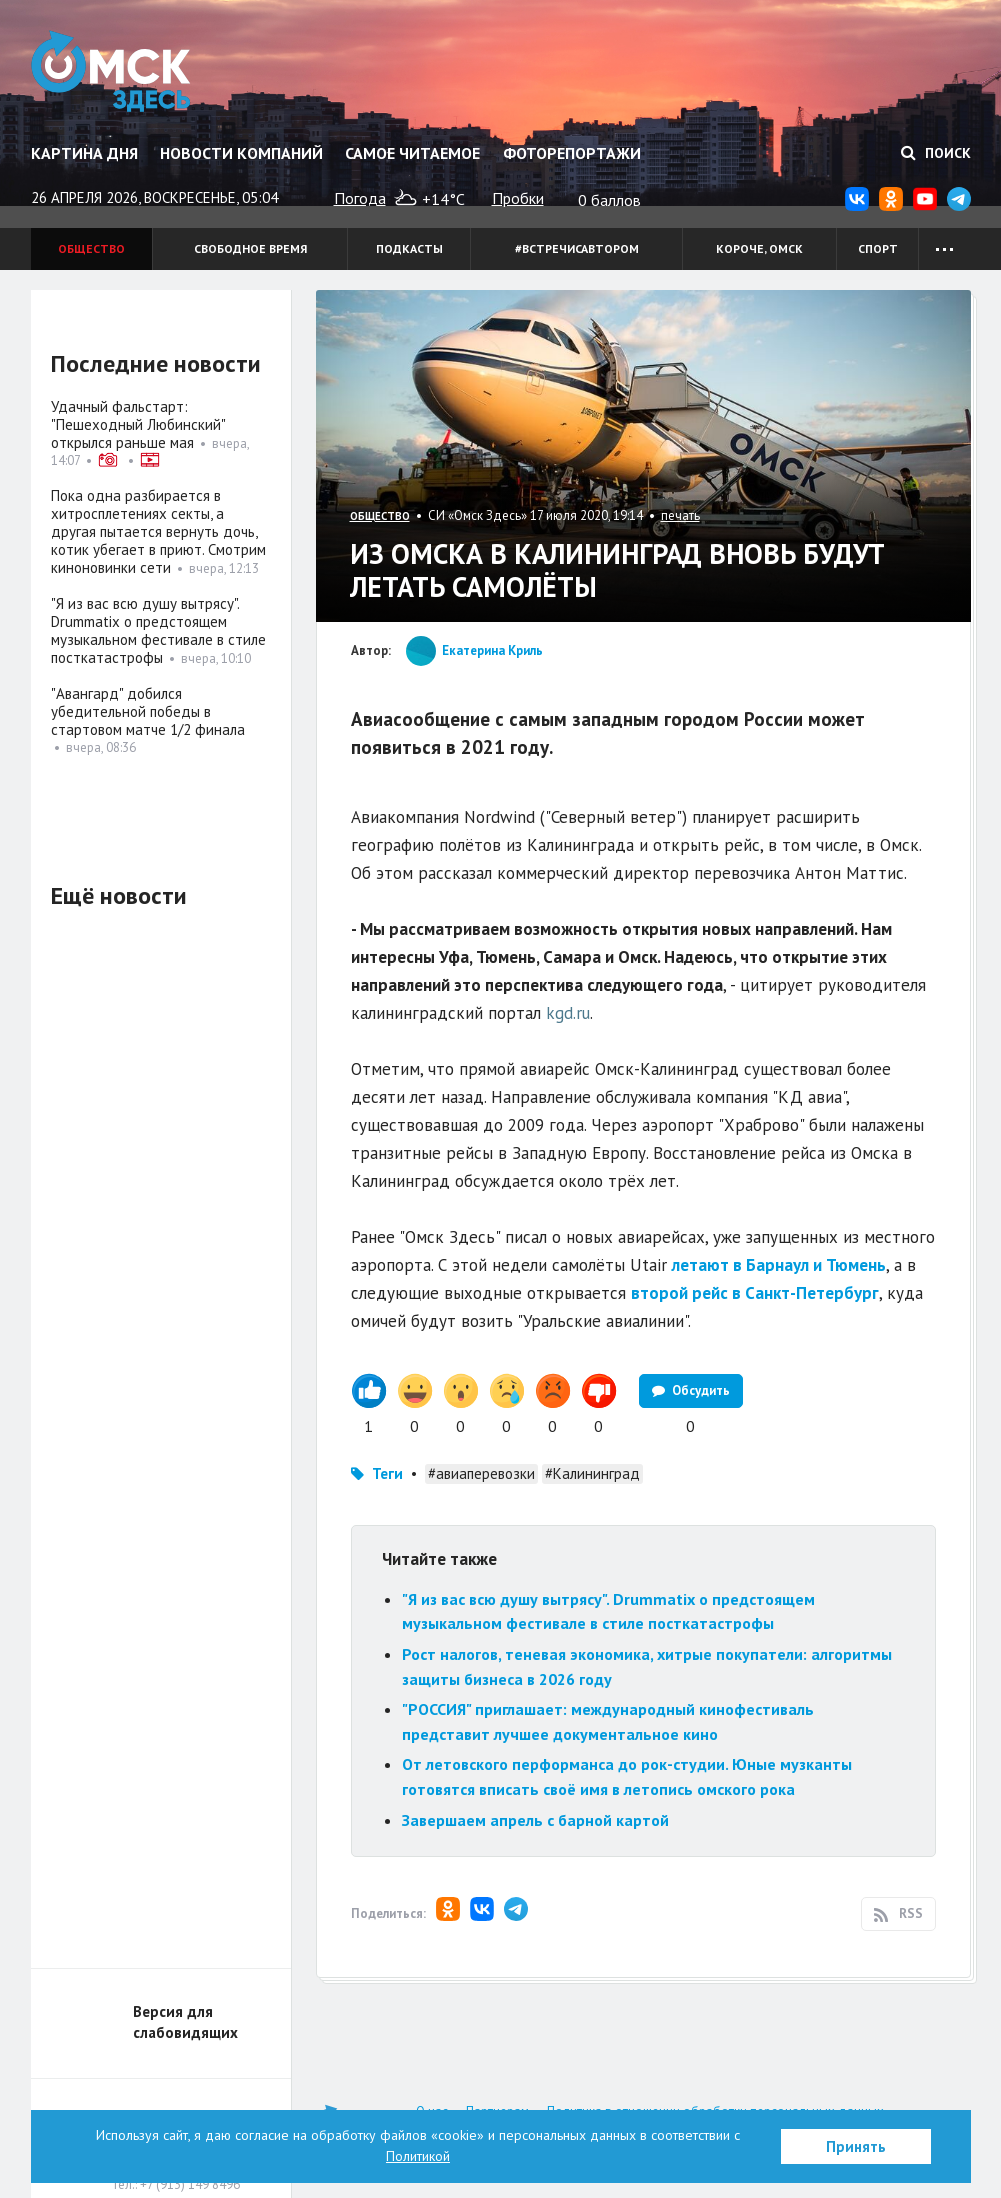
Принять (856, 2146)
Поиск (936, 153)
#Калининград (592, 1473)
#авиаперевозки (481, 1473)
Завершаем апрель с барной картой (535, 1820)
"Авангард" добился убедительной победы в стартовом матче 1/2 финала (148, 711)
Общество (91, 248)
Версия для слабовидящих (185, 2022)
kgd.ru (568, 1013)
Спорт (878, 248)
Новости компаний (241, 153)
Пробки (518, 198)
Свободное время (250, 248)
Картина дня (84, 153)
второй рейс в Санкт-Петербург (755, 1293)
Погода (360, 198)
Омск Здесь (113, 72)
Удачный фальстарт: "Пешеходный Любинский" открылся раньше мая (138, 424)
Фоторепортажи (572, 153)
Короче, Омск (759, 248)
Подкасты (409, 248)
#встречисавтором (577, 248)
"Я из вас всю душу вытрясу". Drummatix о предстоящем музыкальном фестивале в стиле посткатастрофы (158, 630)
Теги (387, 1473)
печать (680, 515)
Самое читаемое (412, 153)
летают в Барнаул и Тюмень (779, 1265)
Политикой (418, 2156)
